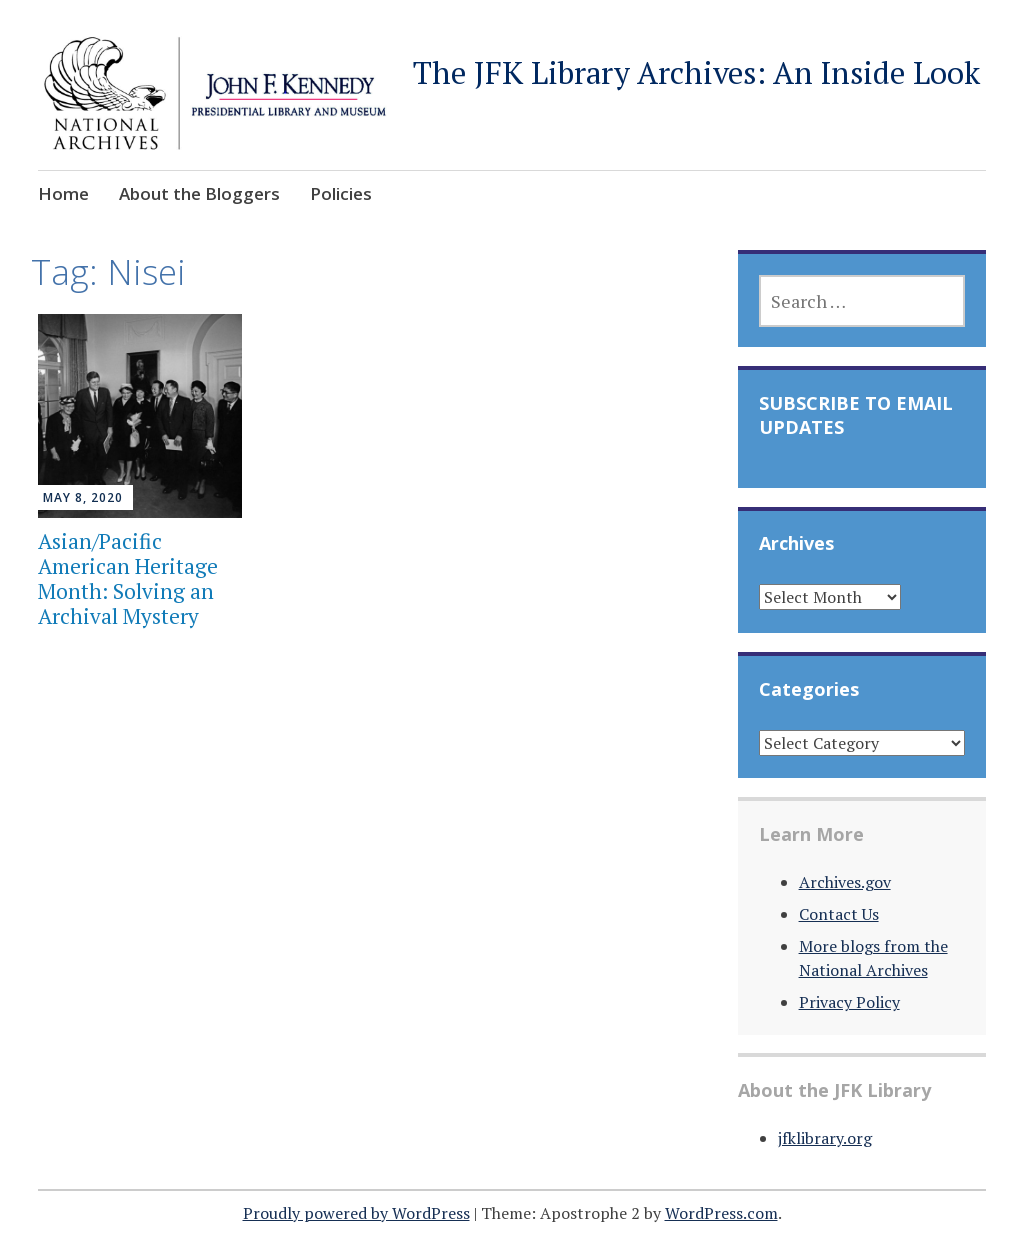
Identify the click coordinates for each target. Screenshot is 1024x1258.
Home (63, 193)
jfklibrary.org (825, 1138)
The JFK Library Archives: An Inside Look (696, 72)
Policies (341, 193)
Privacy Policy (849, 1002)
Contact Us (839, 914)
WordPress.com (721, 1213)
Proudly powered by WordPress (356, 1213)
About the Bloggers (199, 193)
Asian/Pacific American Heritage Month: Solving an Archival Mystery (128, 579)
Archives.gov (845, 882)
